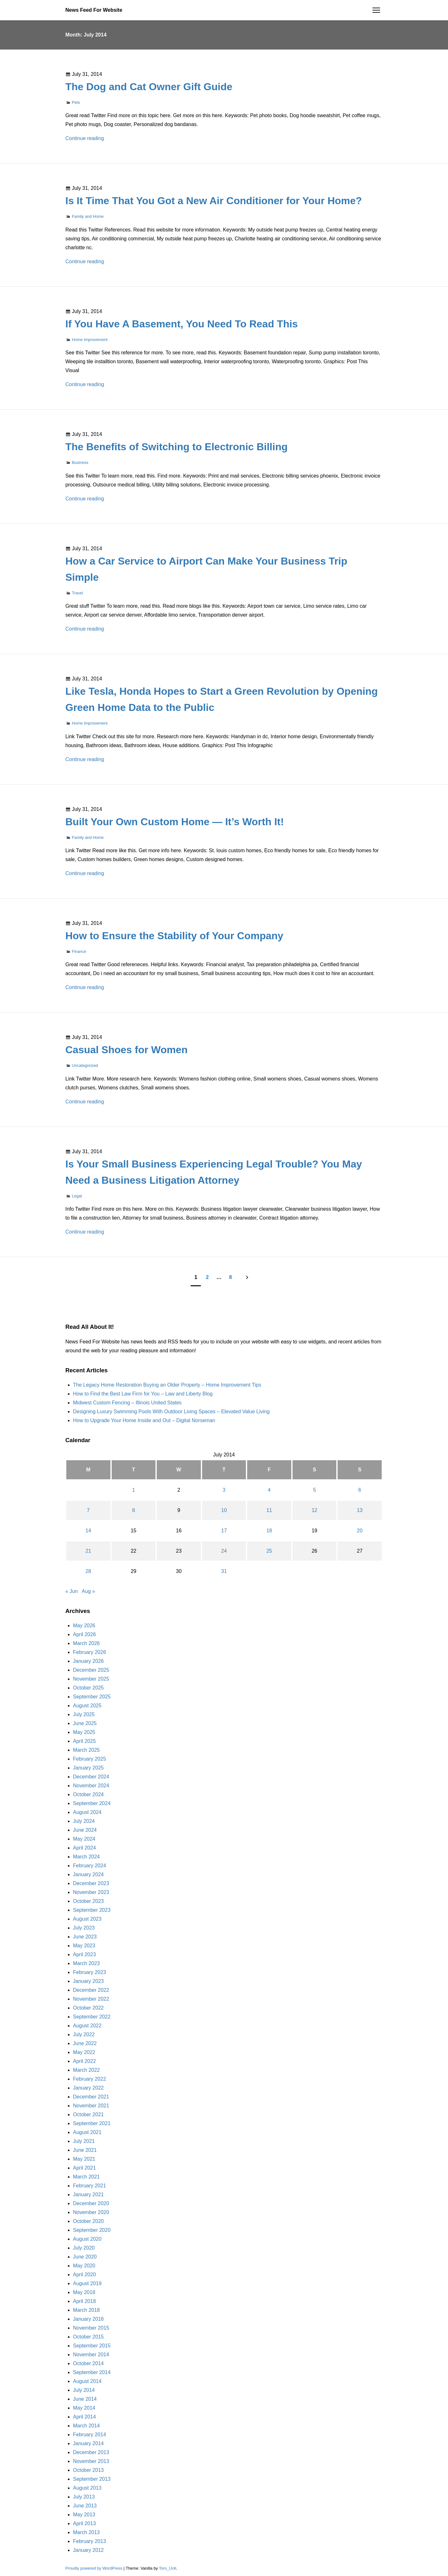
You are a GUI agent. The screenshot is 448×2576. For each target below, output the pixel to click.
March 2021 (86, 2176)
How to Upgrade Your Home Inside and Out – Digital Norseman (144, 1420)
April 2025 (84, 1741)
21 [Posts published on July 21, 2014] (88, 1551)
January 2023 (88, 1981)
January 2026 (88, 1661)
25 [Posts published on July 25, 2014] (269, 1551)
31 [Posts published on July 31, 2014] (224, 1571)
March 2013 (86, 2532)
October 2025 (88, 1687)
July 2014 (84, 2390)
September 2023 (91, 1910)
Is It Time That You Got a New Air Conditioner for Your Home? (213, 200)
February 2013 (89, 2541)
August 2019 (87, 2283)
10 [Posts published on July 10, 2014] (224, 1510)
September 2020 (91, 2230)
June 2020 (85, 2256)
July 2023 (84, 1927)
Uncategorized (85, 1065)
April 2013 (84, 2523)
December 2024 (91, 1776)
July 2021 (84, 2141)
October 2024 (88, 1794)
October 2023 (88, 1901)
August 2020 (87, 2239)
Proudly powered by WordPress (94, 2568)
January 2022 (88, 2088)
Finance (79, 951)
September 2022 (91, 2016)
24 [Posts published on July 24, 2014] (224, 1551)
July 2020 (84, 2248)
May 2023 (84, 1945)
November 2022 (91, 1999)
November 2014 (91, 2354)
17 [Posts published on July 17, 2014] (224, 1530)
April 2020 (84, 2274)
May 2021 (84, 2159)
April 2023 (84, 1954)
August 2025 (87, 1705)
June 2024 (85, 1830)
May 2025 (84, 1732)
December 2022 (91, 1990)
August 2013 (87, 2488)
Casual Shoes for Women (126, 1049)
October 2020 (88, 2221)
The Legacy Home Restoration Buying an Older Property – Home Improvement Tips (167, 1385)
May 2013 (84, 2514)
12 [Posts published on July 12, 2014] (314, 1510)
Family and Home (87, 216)
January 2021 (88, 2194)
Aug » (88, 1591)
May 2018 (84, 2292)
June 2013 (85, 2505)
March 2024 (86, 1856)
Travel (77, 593)
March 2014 (86, 2425)
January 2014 (88, 2443)
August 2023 (87, 1919)
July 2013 (84, 2496)
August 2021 (87, 2132)
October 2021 (88, 2114)
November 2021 (91, 2105)
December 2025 (91, 1670)
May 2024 (84, 1839)
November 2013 (91, 2461)
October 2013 (88, 2470)
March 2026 (86, 1643)
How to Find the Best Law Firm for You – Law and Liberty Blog (143, 1393)
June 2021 (85, 2150)
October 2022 (88, 2008)
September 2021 (91, 2123)
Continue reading (84, 138)
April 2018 (84, 2301)
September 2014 (91, 2372)
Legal (77, 1196)
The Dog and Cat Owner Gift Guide (148, 86)
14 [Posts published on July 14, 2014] (88, 1530)
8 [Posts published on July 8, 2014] (133, 1510)
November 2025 (91, 1679)
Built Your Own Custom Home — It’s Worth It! (174, 821)
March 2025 (86, 1750)
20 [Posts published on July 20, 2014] (360, 1530)
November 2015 (91, 2328)
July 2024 (84, 1821)
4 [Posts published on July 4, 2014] (269, 1490)
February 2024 (89, 1865)
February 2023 (89, 1972)
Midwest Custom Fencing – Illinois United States (127, 1402)
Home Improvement (89, 339)
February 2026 (89, 1652)
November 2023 (91, 1892)
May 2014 (84, 2408)
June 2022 (85, 2043)
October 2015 (88, 2336)
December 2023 (91, 1883)
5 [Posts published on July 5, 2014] (314, 1490)
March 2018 (86, 2310)
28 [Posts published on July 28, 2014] (88, 1571)
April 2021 (84, 2168)
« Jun (71, 1591)
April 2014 (84, 2416)
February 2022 (89, 2079)
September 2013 (91, 2479)
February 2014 (89, 2434)
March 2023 (86, 1963)
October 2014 (88, 2363)
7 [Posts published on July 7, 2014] (88, 1510)
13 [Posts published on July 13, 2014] (360, 1510)
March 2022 (86, 2070)
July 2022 (84, 2034)
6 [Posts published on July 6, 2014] (359, 1490)
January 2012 (88, 2550)
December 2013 (91, 2452)
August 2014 (87, 2381)
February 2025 (89, 1759)
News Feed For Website (93, 10)
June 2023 (85, 1936)
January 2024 (88, 1874)
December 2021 (91, 2096)
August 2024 (87, 1812)
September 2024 (91, 1803)
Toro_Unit (167, 2568)
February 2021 (89, 2185)
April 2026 (84, 1634)
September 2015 (91, 2345)
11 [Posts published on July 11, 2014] (269, 1510)
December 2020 (91, 2203)
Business (80, 462)
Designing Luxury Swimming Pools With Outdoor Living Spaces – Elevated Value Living (171, 1411)
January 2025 (88, 1767)
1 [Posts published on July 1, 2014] (133, 1490)
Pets (76, 102)
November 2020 (91, 2212)
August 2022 (87, 2025)
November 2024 (91, 1785)
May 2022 (84, 2052)
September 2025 (91, 1696)
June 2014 (85, 2399)
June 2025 (85, 1723)
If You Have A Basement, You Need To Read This (181, 324)
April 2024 (84, 1847)
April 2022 (84, 2061)
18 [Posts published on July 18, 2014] (269, 1530)
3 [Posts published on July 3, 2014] (224, 1490)
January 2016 (88, 2319)
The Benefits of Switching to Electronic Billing (176, 446)
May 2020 (84, 2265)
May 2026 (84, 1625)
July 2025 (84, 1714)
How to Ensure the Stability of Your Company (174, 935)
